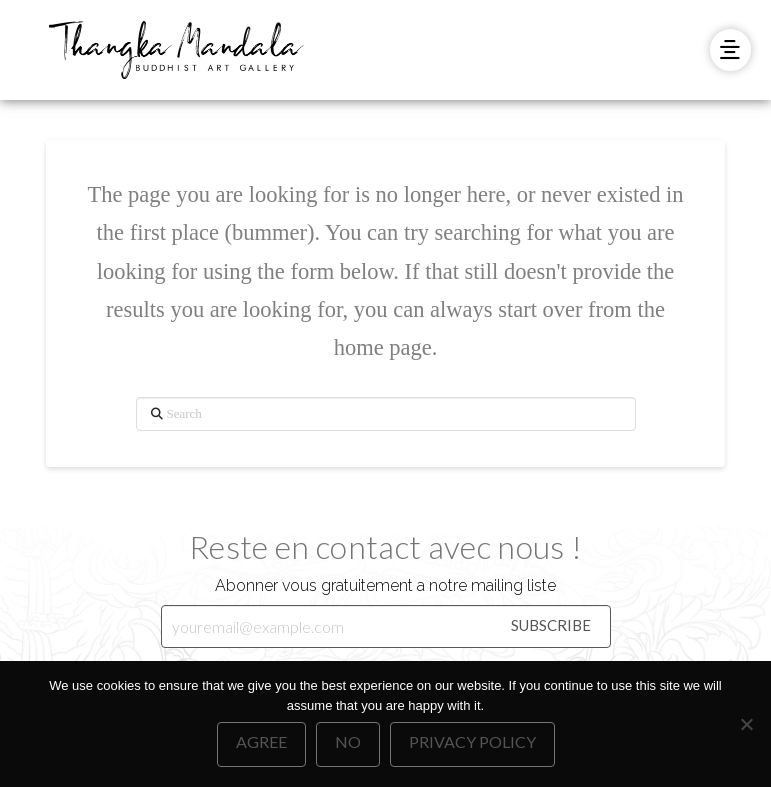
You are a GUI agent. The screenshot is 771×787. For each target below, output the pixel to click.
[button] (730, 49)
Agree (261, 741)
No (348, 741)
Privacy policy (472, 741)
